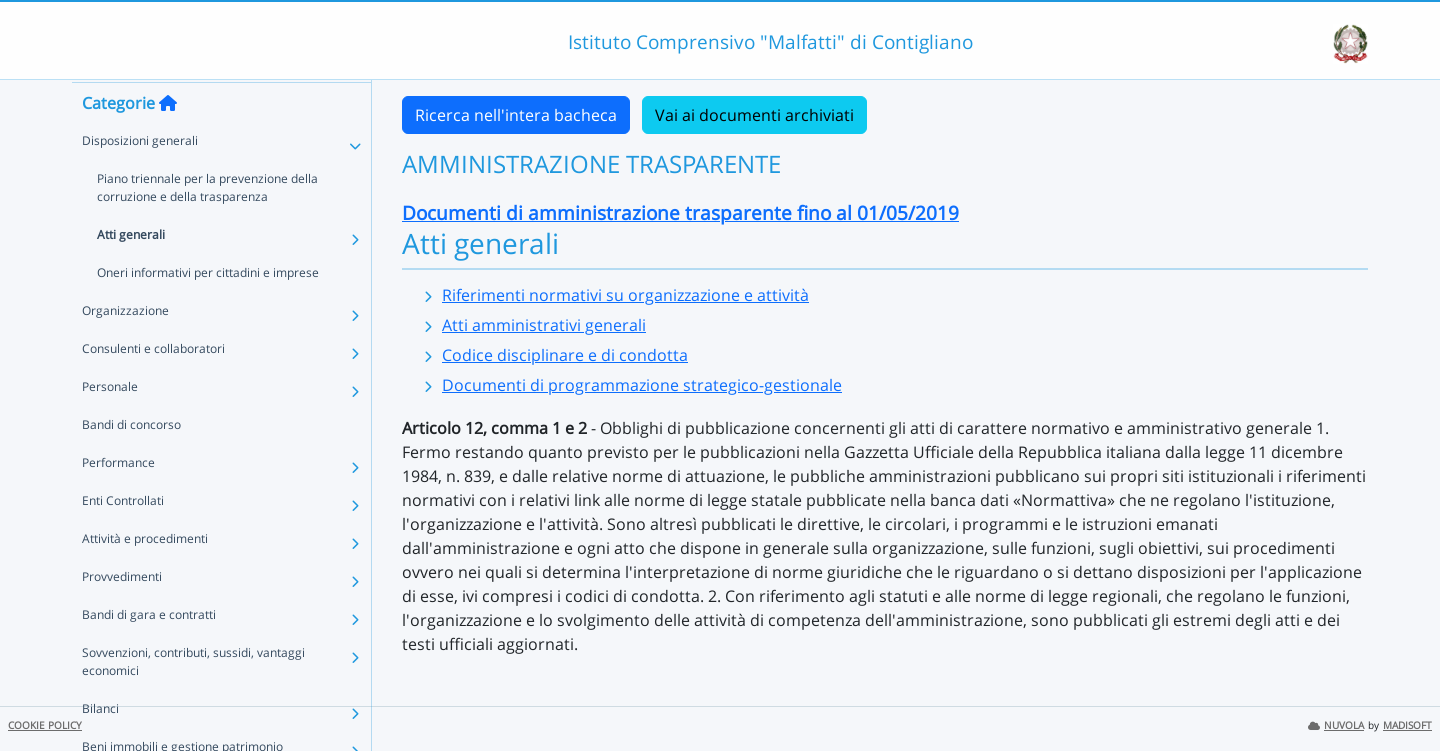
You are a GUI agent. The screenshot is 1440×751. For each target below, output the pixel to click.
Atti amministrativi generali (544, 325)
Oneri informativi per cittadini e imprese (208, 310)
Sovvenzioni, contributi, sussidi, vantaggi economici (193, 699)
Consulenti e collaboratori (153, 386)
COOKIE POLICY (45, 725)
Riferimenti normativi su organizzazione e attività (625, 295)
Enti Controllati (123, 538)
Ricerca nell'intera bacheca (516, 115)
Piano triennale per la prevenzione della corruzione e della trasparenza (207, 225)
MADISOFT (1407, 725)
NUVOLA (1336, 725)
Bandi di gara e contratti (149, 652)
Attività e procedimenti (145, 576)
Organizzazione (125, 348)
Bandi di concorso (131, 462)
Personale (110, 424)
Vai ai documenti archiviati (754, 115)
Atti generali (131, 272)
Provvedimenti (122, 614)
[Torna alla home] (168, 141)
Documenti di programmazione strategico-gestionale (642, 385)
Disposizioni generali (140, 178)
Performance (118, 500)
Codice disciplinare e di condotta (565, 355)
